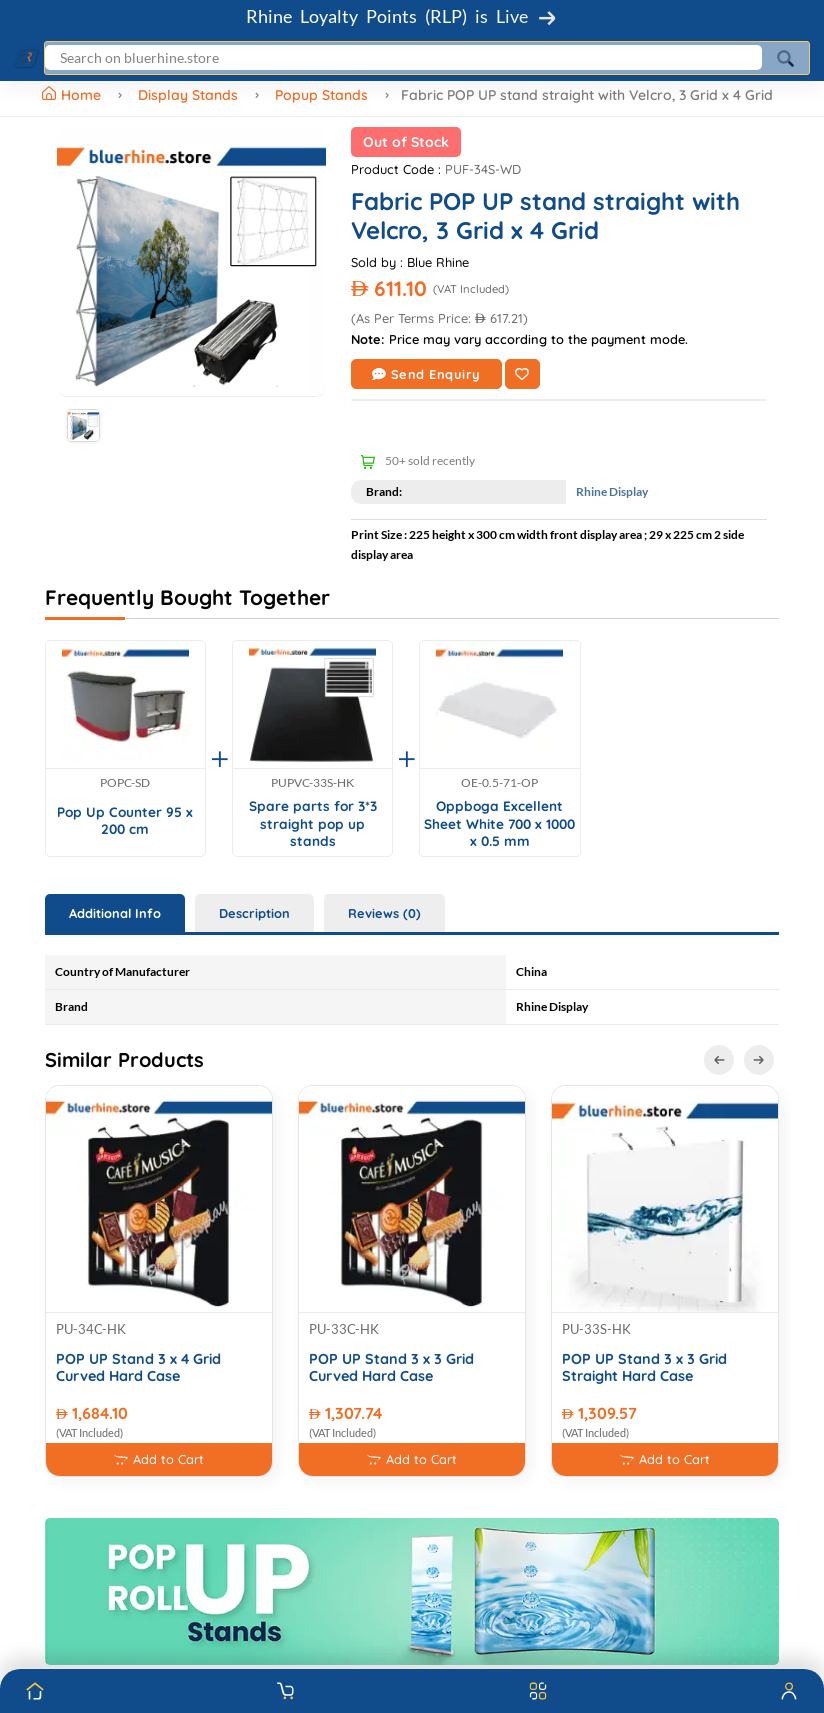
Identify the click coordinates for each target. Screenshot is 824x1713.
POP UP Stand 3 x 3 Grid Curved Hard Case (391, 1368)
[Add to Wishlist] (522, 374)
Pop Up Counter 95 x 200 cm (125, 820)
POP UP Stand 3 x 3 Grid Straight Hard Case (644, 1368)
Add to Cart (159, 1459)
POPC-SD (125, 783)
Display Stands (188, 95)
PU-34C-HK (91, 1329)
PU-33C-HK (344, 1329)
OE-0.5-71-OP (499, 783)
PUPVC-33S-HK (312, 783)
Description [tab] (254, 913)
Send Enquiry (426, 374)
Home (73, 95)
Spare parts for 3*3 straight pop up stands (313, 823)
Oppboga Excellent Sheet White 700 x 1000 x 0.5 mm (499, 823)
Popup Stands (321, 95)
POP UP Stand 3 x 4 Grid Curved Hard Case (138, 1368)
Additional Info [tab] (115, 913)
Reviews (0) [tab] (384, 913)
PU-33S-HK (596, 1329)
